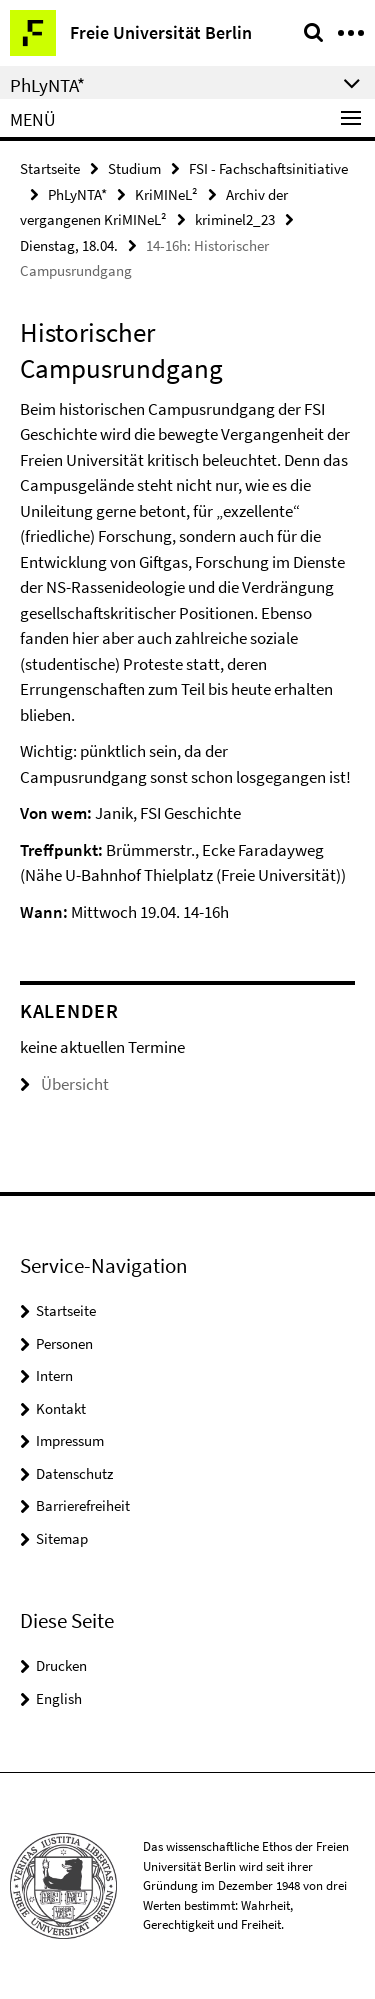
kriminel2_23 (235, 219)
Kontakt (61, 1408)
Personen (64, 1343)
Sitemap (62, 1538)
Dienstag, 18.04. (69, 245)
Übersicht (64, 1084)
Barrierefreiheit (83, 1505)
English (59, 1698)
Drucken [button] (61, 1665)
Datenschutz (74, 1473)
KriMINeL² (166, 194)
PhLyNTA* (77, 194)
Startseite (50, 168)
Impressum (70, 1440)
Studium (134, 168)
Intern (54, 1375)
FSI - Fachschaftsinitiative (268, 168)
